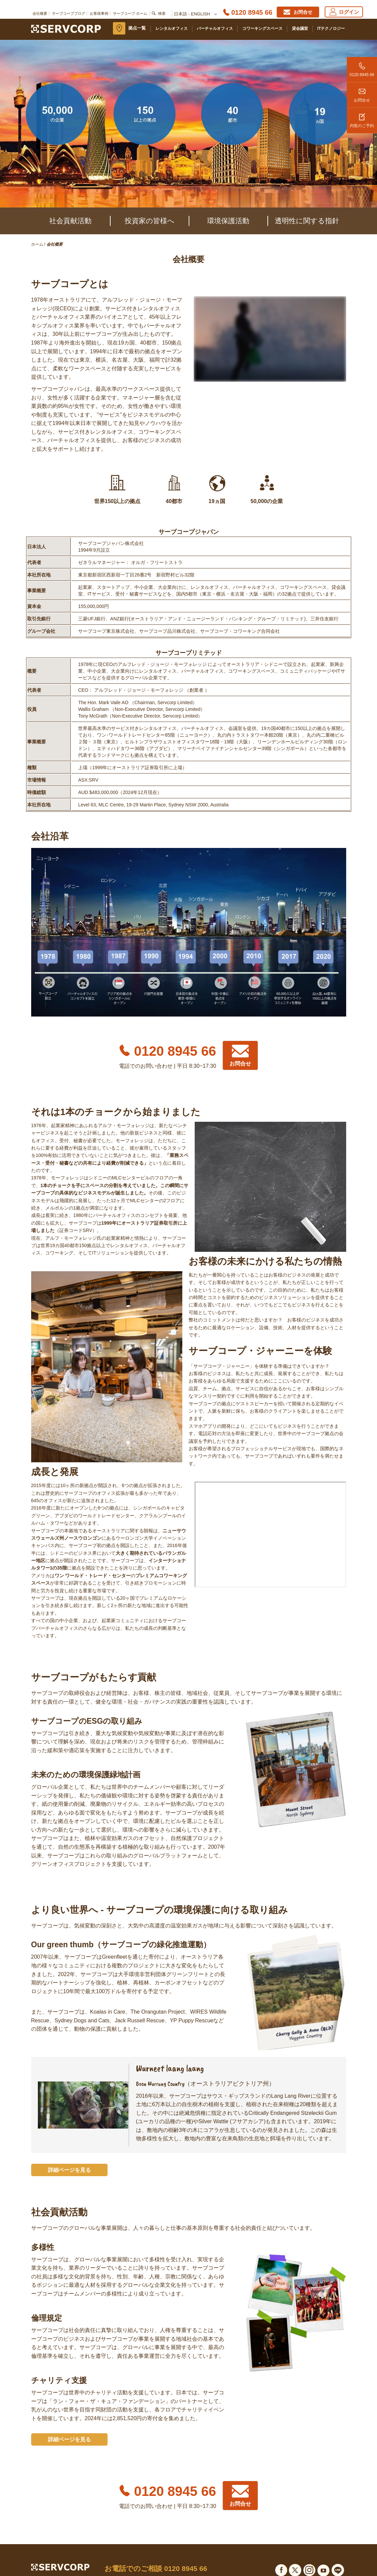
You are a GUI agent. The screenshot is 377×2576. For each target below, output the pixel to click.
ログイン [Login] (344, 12)
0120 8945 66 (362, 67)
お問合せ (362, 92)
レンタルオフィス (171, 28)
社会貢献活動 (70, 221)
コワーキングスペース (262, 28)
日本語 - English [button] (195, 14)
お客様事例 (99, 13)
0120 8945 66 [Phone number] (251, 12)
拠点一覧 (137, 27)
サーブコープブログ (68, 13)
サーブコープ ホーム (130, 13)
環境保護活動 (228, 221)
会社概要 (40, 13)
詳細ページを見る (69, 2170)
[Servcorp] (66, 28)
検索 (162, 13)
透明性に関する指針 (307, 221)
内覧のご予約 (362, 118)
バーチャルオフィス (215, 28)
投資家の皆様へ (150, 221)
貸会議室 (300, 28)
